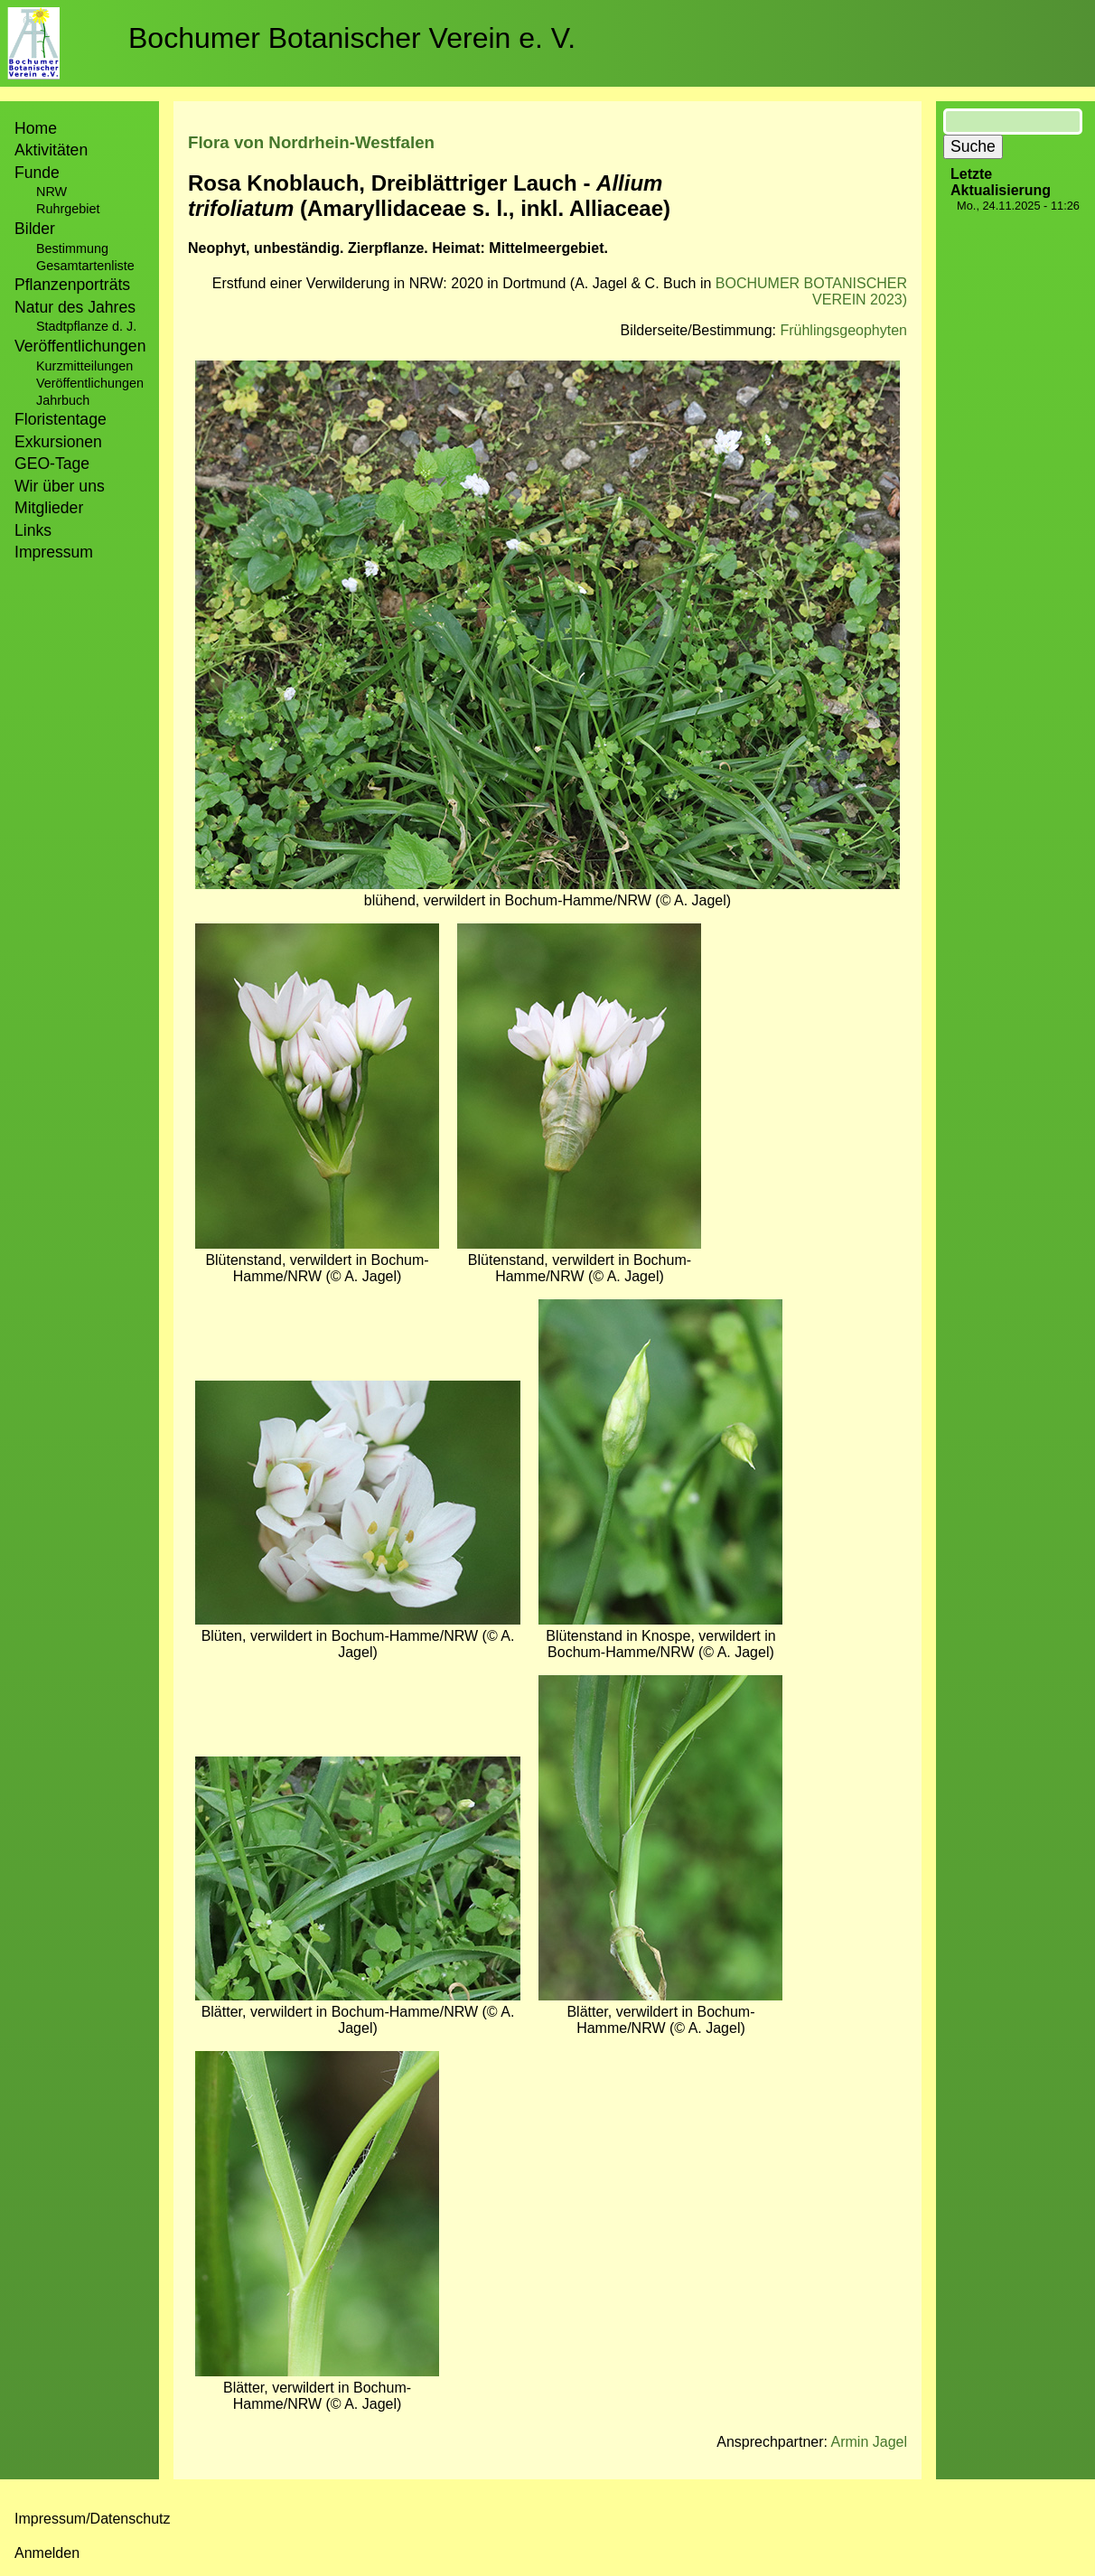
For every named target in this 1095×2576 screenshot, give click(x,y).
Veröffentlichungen (90, 383)
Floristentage (60, 419)
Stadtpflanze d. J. (86, 326)
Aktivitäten (51, 150)
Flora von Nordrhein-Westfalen (311, 142)
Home (35, 128)
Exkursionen (58, 442)
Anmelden (47, 2553)
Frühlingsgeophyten (843, 330)
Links (32, 530)
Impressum (53, 552)
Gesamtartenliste (85, 265)
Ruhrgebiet (67, 208)
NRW (51, 191)
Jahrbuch (62, 400)
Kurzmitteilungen (84, 366)
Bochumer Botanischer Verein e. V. (352, 38)
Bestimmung (72, 248)
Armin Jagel (869, 2442)
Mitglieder (48, 508)
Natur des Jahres (75, 307)
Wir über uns (59, 486)
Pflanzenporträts (72, 285)
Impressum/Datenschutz (92, 2518)
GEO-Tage (51, 463)
